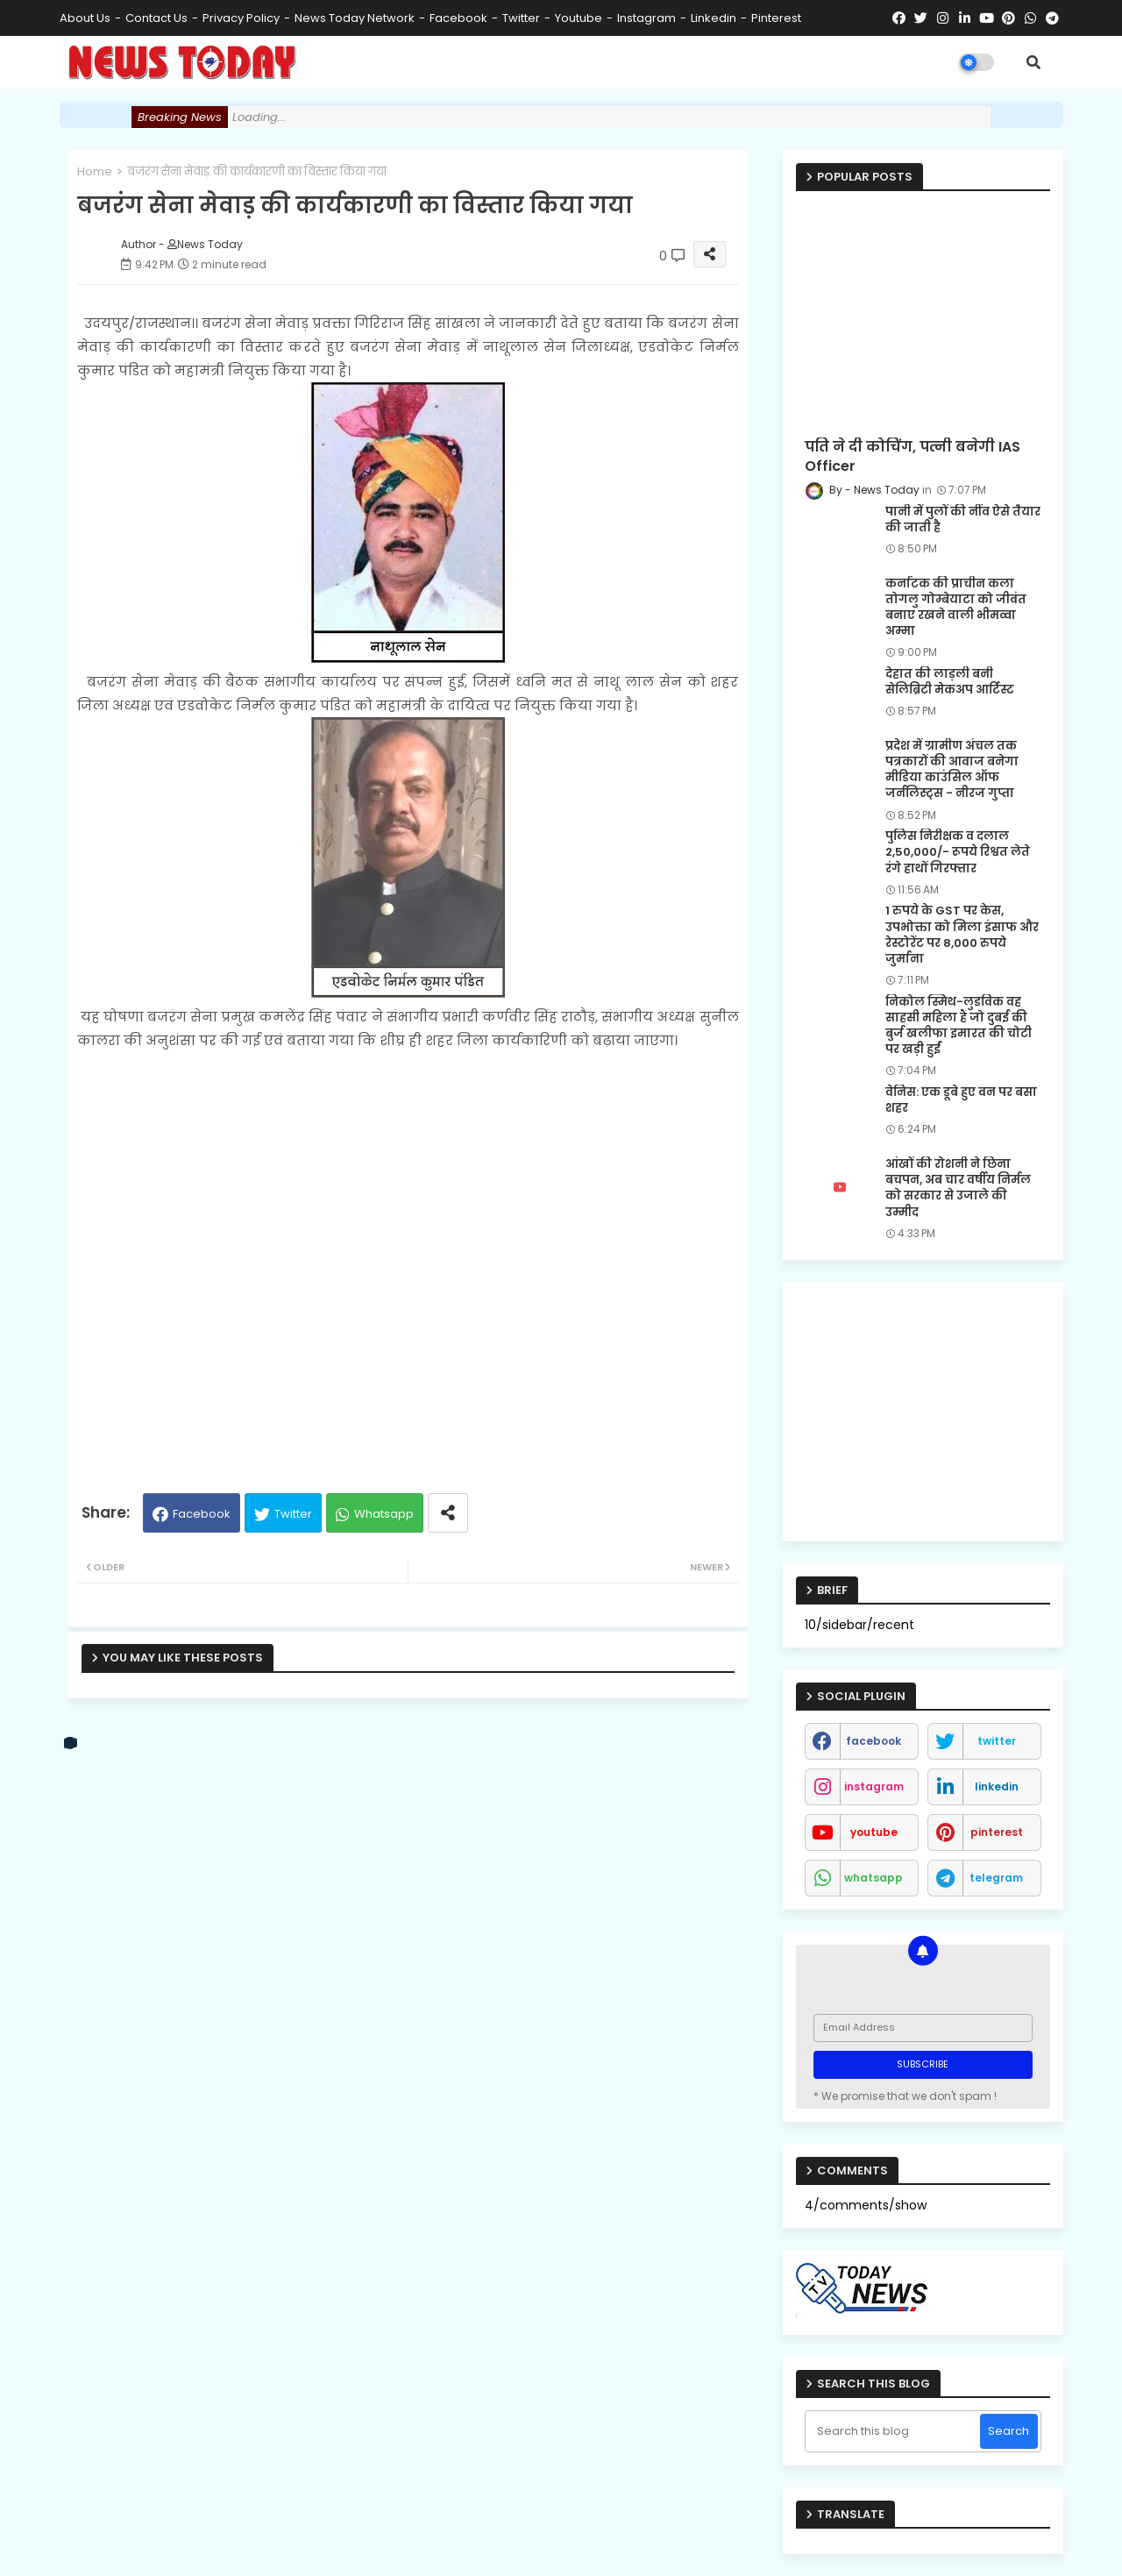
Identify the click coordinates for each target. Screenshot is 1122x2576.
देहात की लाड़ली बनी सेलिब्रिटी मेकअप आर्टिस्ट (949, 682)
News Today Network (355, 18)
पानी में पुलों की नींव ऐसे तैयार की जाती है (962, 520)
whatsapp (873, 1877)
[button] (1033, 62)
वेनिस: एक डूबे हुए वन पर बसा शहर (961, 1100)
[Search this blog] (894, 2431)
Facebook (202, 1513)
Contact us (156, 18)
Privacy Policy (241, 18)
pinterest (776, 18)
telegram (996, 1877)
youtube (578, 18)
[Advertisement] (408, 1263)
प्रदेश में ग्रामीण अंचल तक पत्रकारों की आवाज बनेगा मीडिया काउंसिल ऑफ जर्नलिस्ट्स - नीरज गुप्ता (952, 770)
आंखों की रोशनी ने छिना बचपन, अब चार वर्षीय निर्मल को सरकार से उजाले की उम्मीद (958, 1188)
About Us (85, 18)
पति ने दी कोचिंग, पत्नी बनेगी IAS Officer (912, 457)
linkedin (713, 18)
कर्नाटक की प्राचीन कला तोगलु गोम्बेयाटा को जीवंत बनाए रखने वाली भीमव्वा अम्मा (955, 608)
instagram (646, 18)
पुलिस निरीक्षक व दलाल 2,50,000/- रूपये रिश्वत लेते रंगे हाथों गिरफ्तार (957, 852)
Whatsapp (384, 1513)
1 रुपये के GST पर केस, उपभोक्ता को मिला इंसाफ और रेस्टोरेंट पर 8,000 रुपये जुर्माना (962, 935)
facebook (458, 18)
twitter (521, 18)
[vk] (71, 1743)
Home (94, 171)
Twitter (293, 1513)
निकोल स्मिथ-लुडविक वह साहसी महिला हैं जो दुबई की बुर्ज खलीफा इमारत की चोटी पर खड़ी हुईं (958, 1026)
